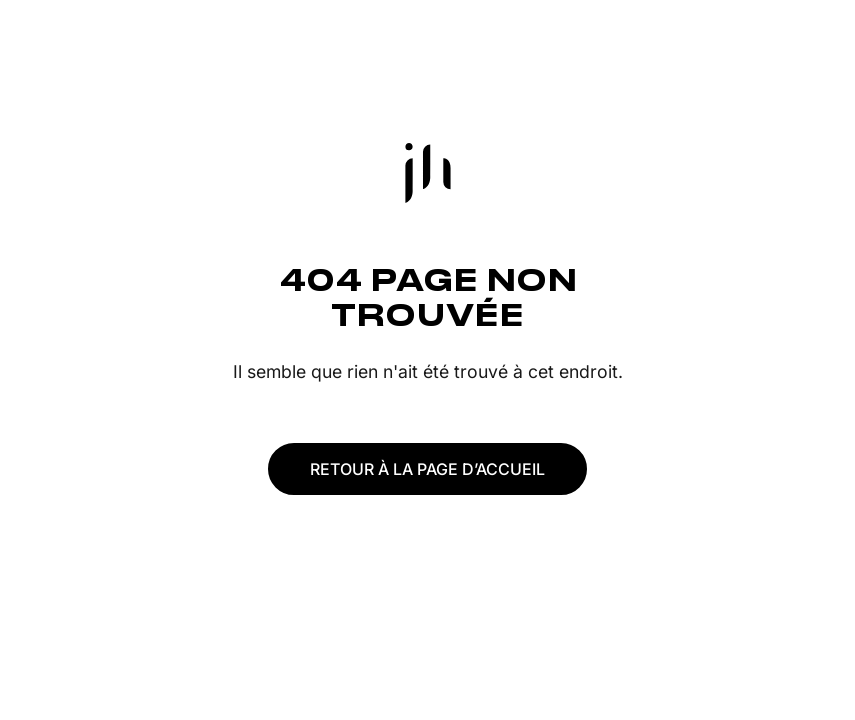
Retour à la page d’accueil (427, 469)
